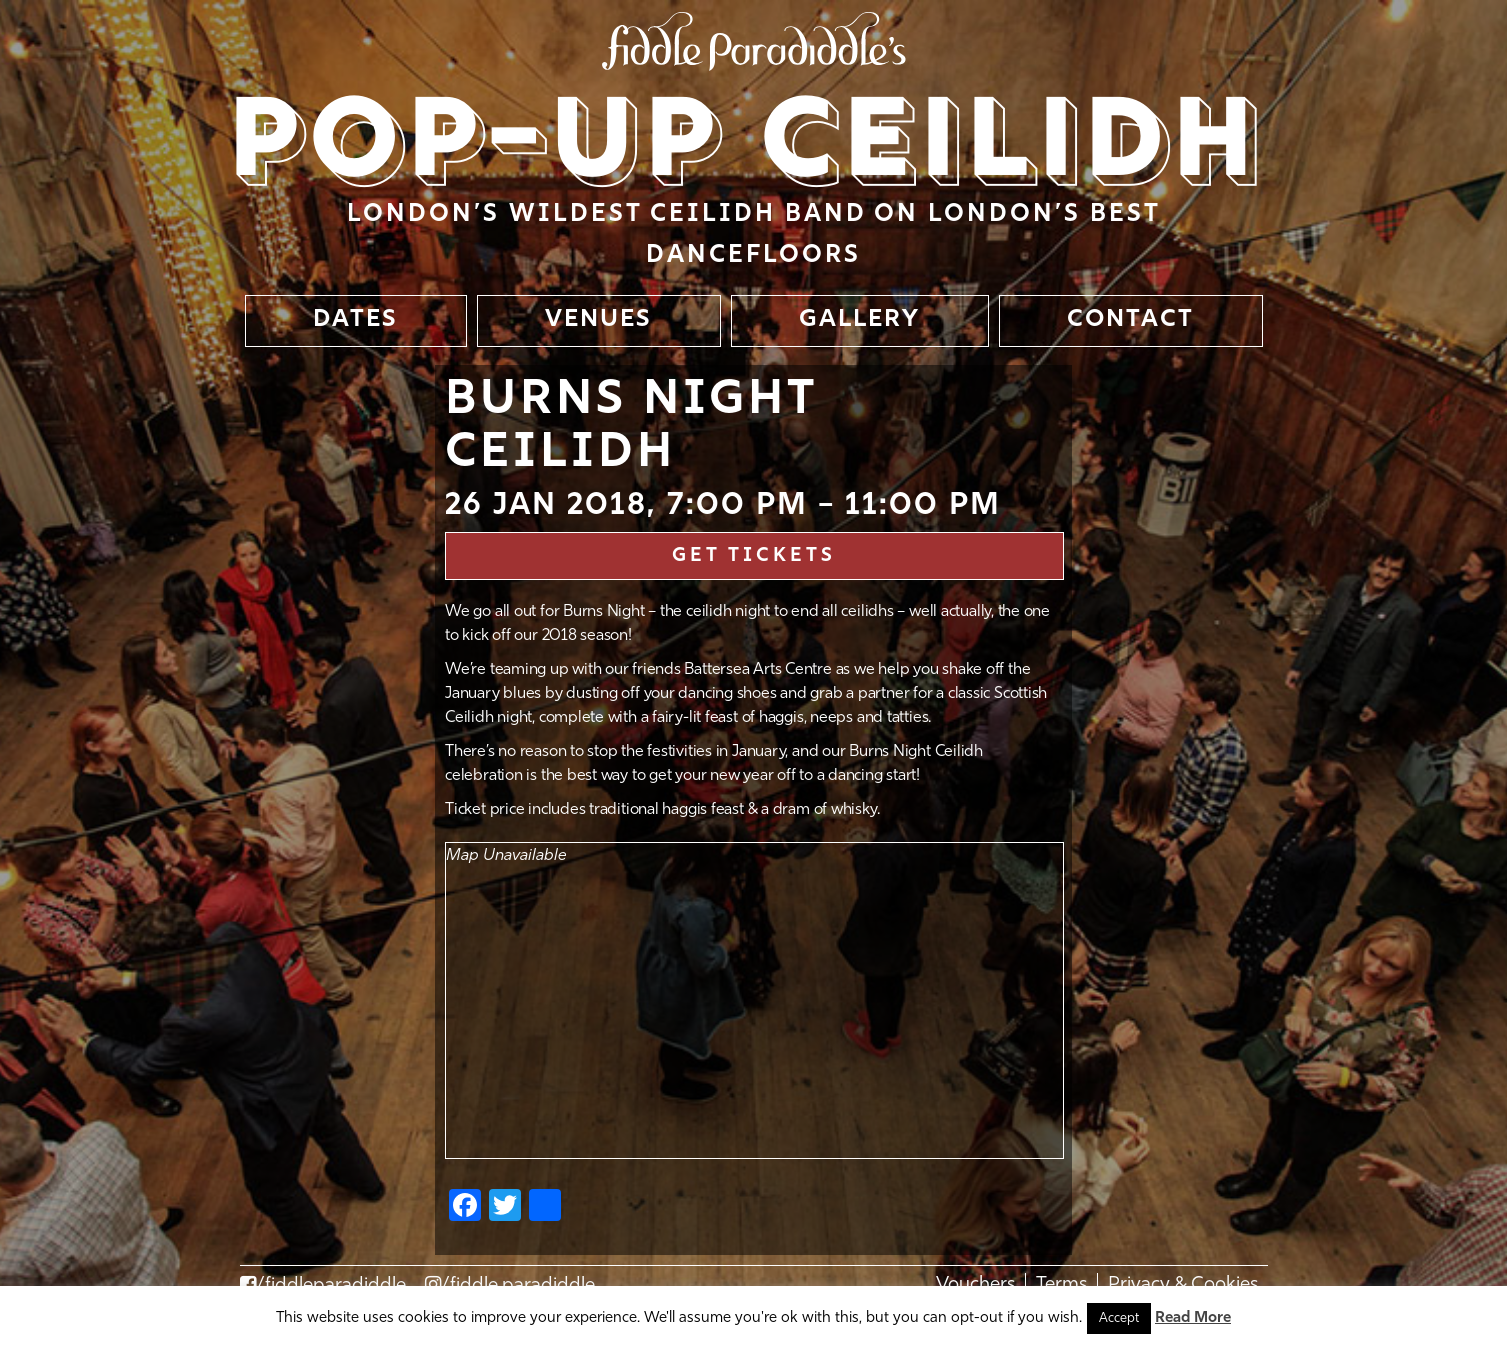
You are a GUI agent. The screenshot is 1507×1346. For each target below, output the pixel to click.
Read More (1193, 1318)
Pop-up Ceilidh (748, 146)
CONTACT (1130, 320)
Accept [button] (1119, 1318)
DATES (355, 320)
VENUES (598, 320)
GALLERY (859, 320)
